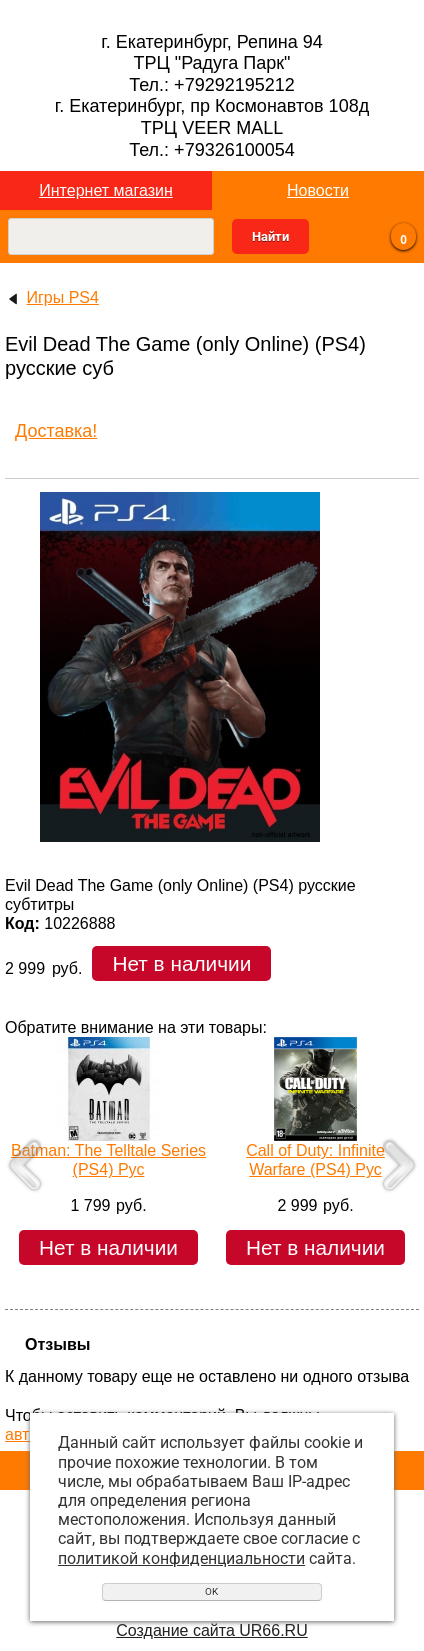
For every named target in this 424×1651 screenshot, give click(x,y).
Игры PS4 (62, 297)
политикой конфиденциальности (181, 1558)
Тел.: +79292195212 (212, 85)
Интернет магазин (105, 190)
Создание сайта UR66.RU (211, 1630)
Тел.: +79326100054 (212, 150)
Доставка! (56, 431)
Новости (318, 190)
